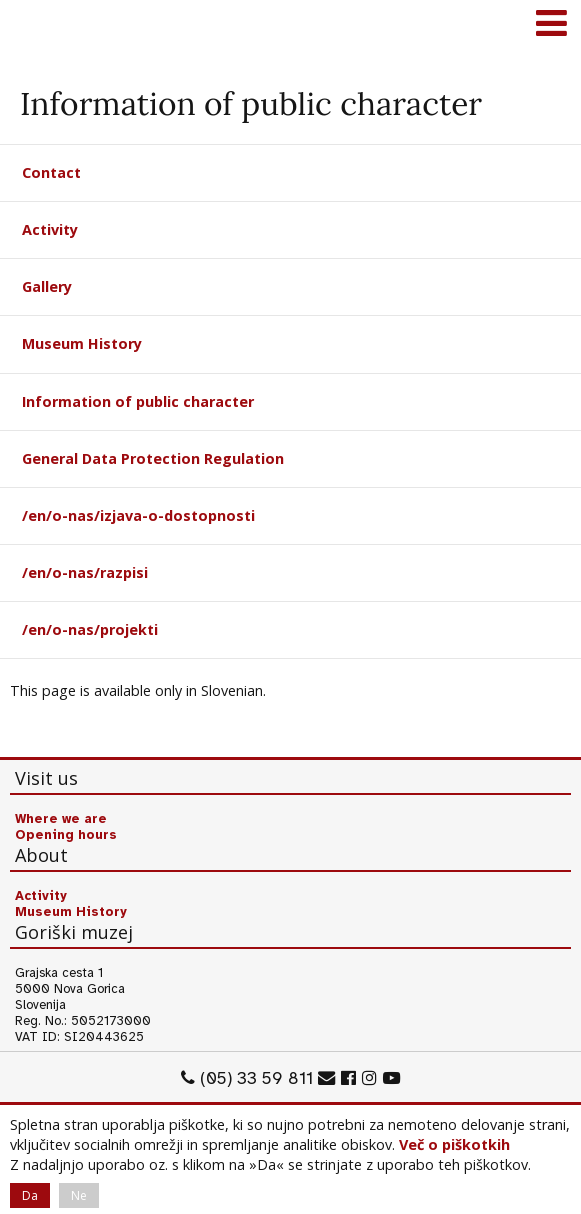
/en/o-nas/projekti (90, 629)
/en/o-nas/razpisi (85, 572)
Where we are (61, 819)
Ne (79, 1195)
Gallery (47, 286)
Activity (50, 229)
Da (30, 1195)
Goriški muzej (40, 25)
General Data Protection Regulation (153, 458)
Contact (51, 172)
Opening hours (66, 835)
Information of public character (138, 401)
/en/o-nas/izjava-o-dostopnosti (138, 515)
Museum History (82, 343)
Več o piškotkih (454, 1144)
